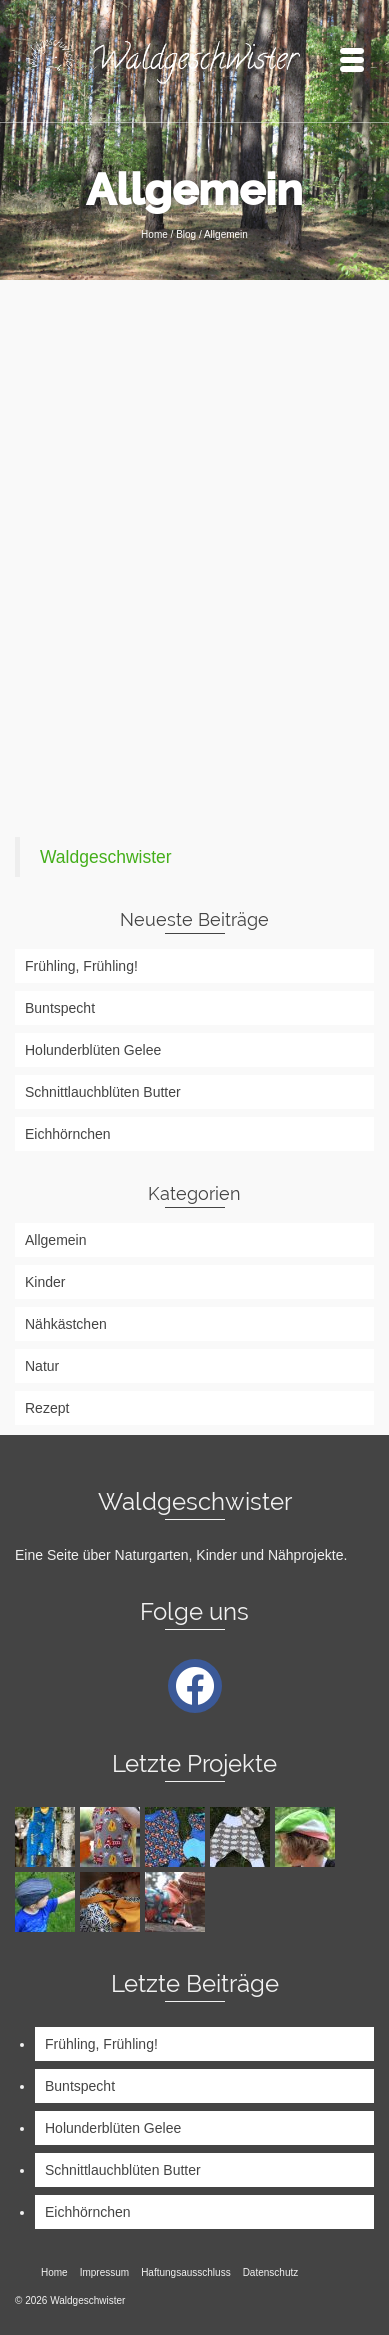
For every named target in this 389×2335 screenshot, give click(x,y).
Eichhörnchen (68, 1134)
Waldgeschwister (106, 857)
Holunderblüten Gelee (93, 1050)
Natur (42, 1366)
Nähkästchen (66, 1324)
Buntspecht (60, 1008)
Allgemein (55, 1240)
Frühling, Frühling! (81, 966)
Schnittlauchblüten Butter (103, 1092)
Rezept (47, 1408)
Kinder (45, 1282)
